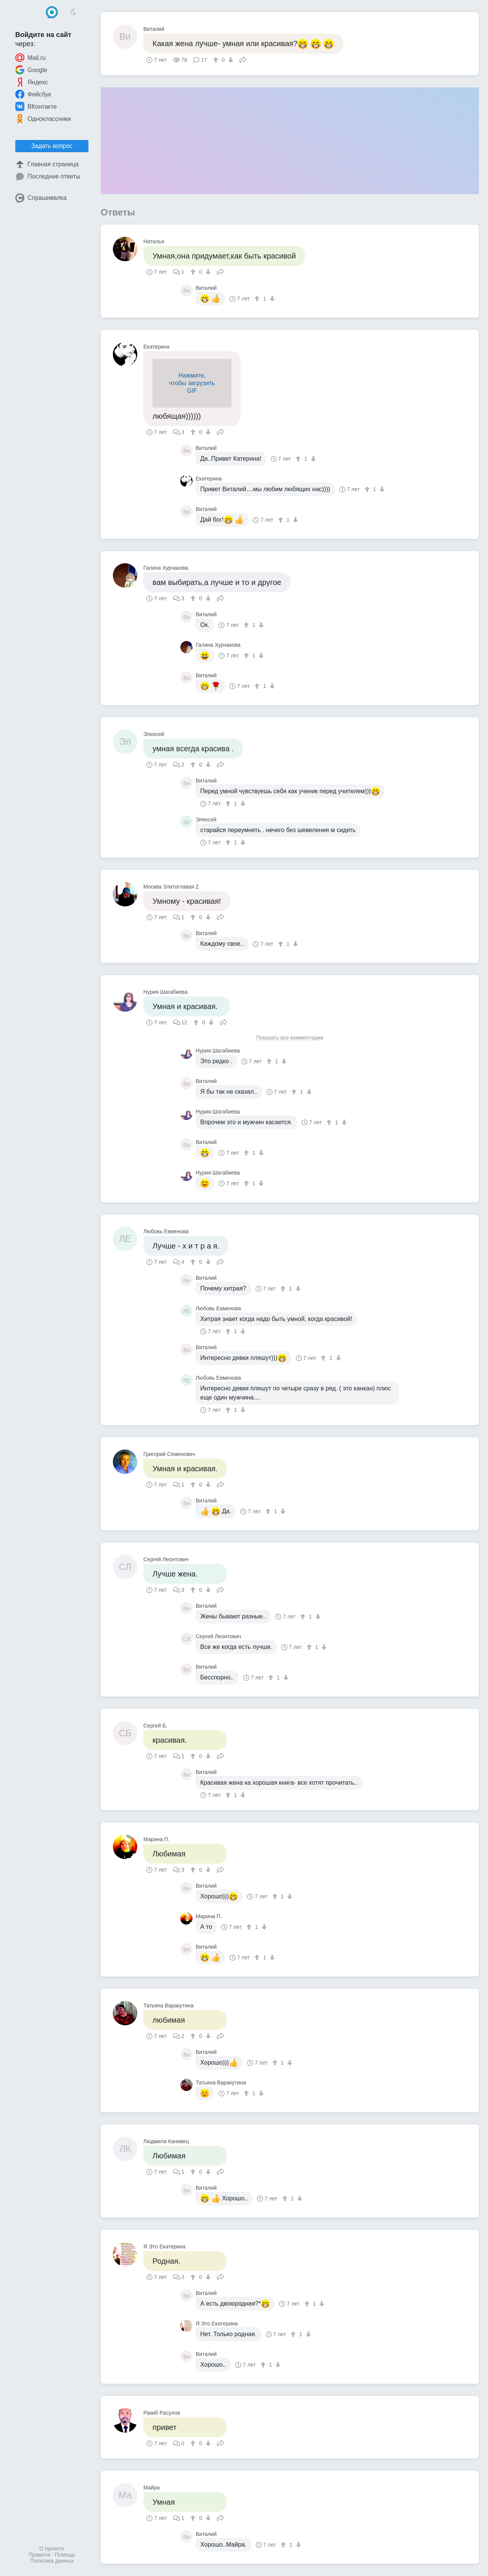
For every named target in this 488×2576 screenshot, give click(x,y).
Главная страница (47, 164)
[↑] (216, 60)
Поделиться (242, 59)
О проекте (51, 2548)
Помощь (65, 2555)
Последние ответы (47, 176)
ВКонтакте (36, 106)
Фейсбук (33, 94)
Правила (39, 2555)
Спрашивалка (41, 197)
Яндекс (31, 82)
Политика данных (52, 2561)
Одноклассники (43, 118)
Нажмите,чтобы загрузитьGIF (192, 383)
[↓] (229, 60)
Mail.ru (30, 57)
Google (31, 69)
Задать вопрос (51, 146)
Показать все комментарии (289, 1038)
